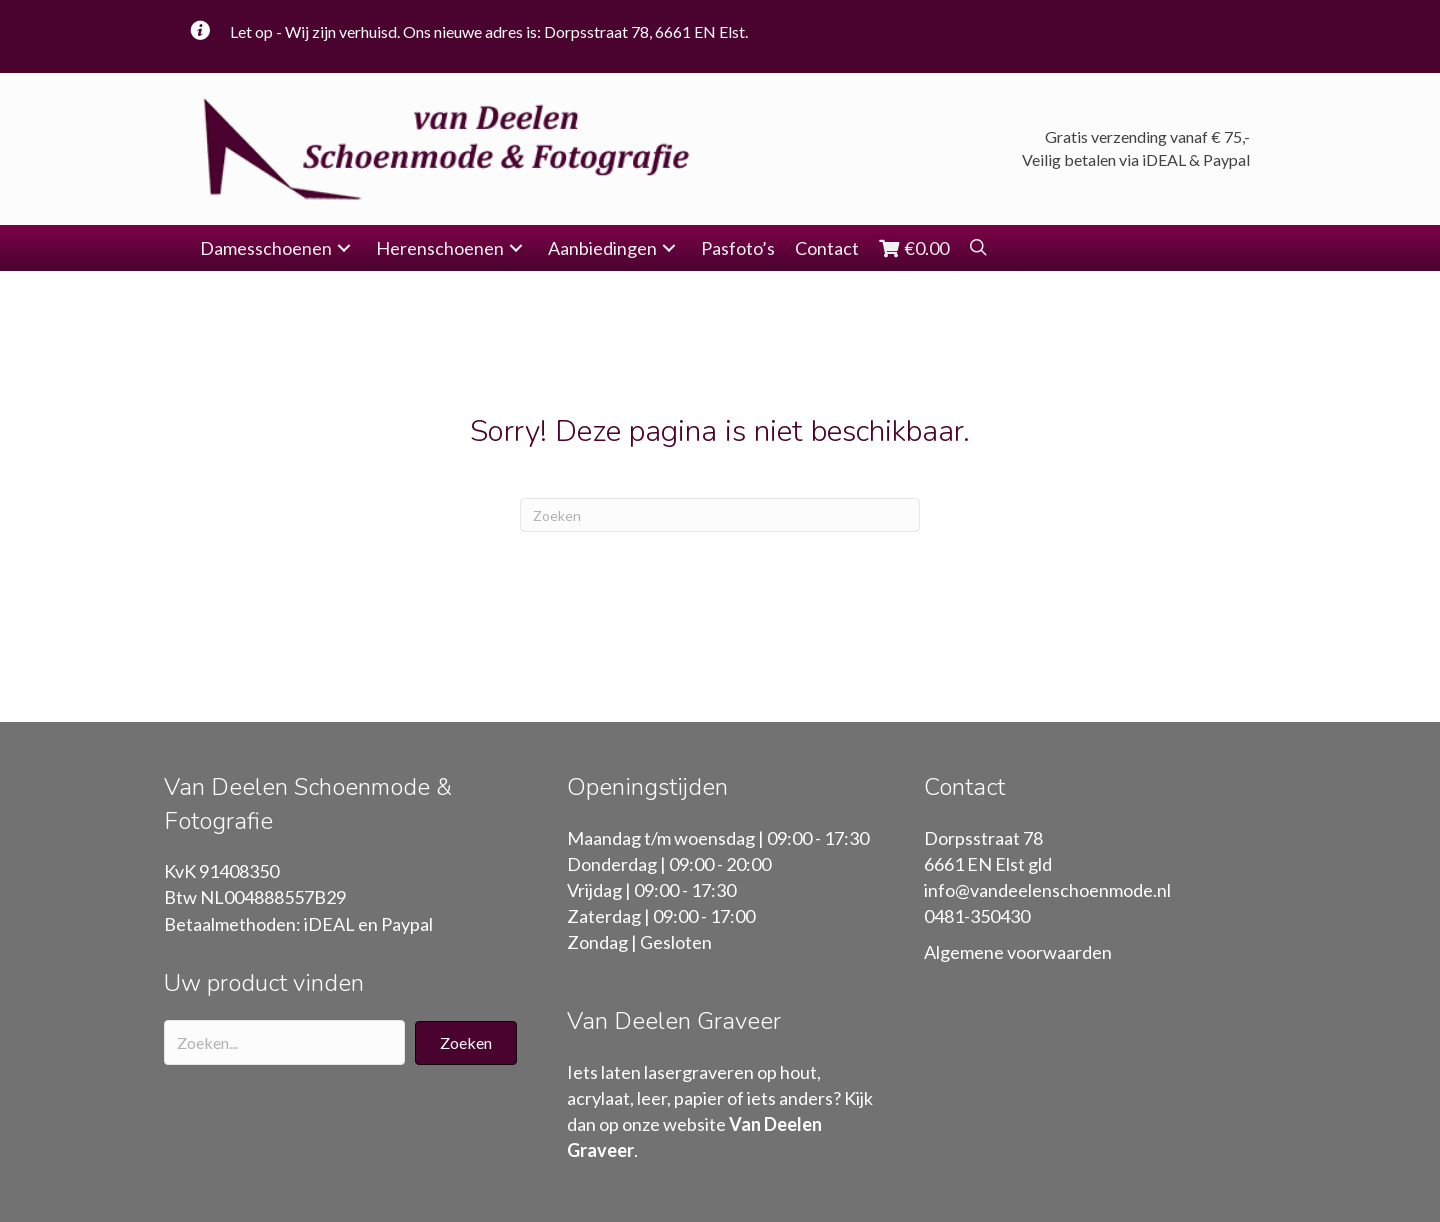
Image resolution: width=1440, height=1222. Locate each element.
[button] (344, 248)
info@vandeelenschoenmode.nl (1047, 890)
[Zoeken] (720, 515)
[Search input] (284, 1042)
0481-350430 (977, 916)
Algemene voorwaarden (1018, 952)
